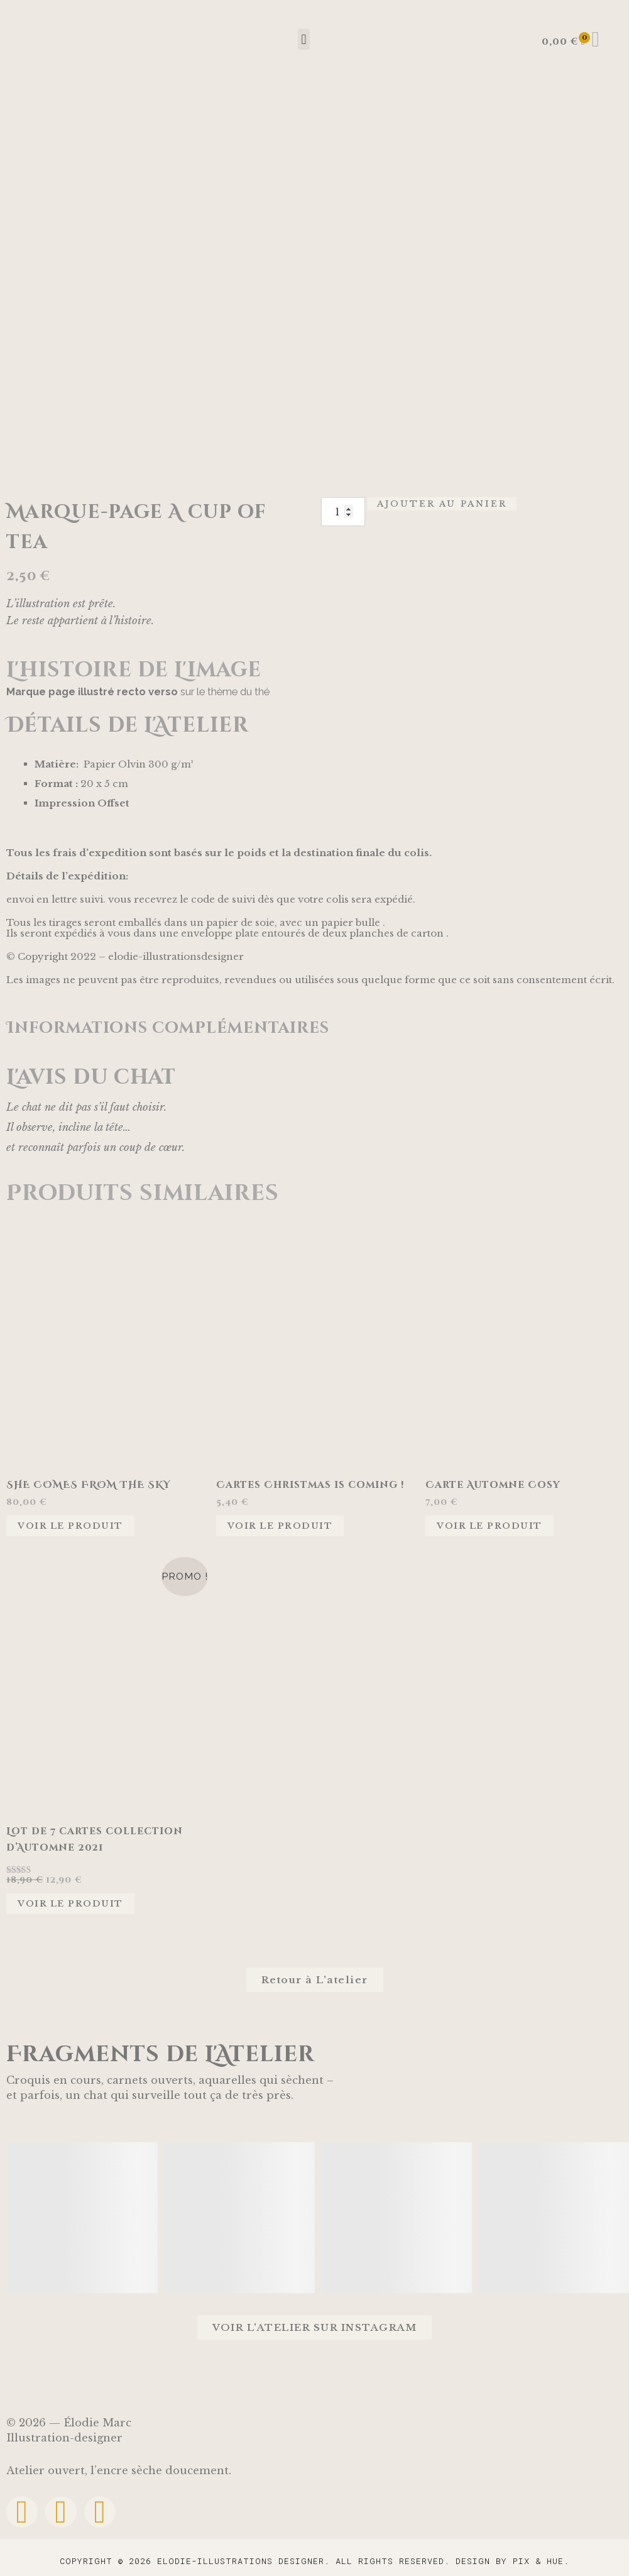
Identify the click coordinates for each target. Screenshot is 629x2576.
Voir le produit (70, 1526)
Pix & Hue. (541, 2561)
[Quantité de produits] (343, 511)
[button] (304, 39)
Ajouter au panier (442, 503)
